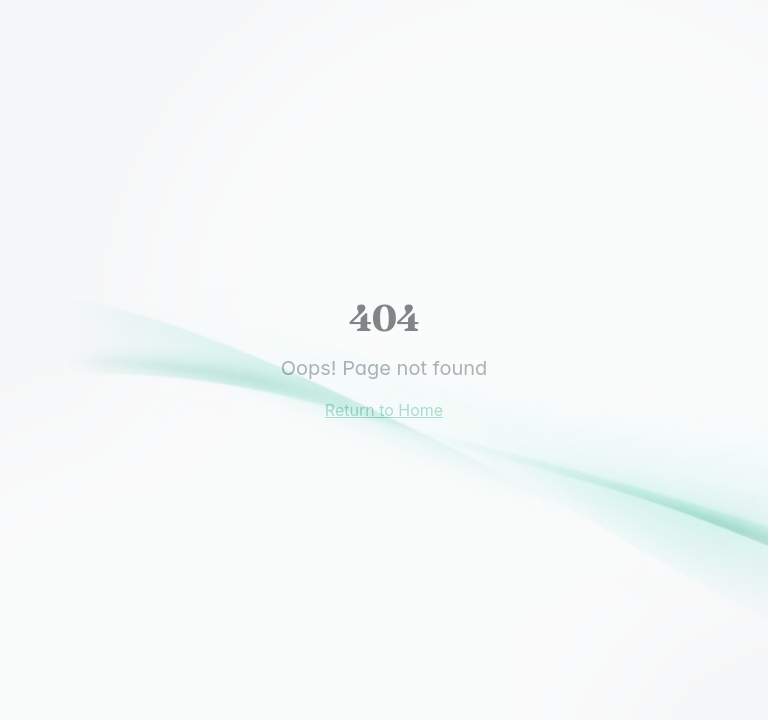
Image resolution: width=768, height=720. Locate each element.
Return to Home (384, 410)
